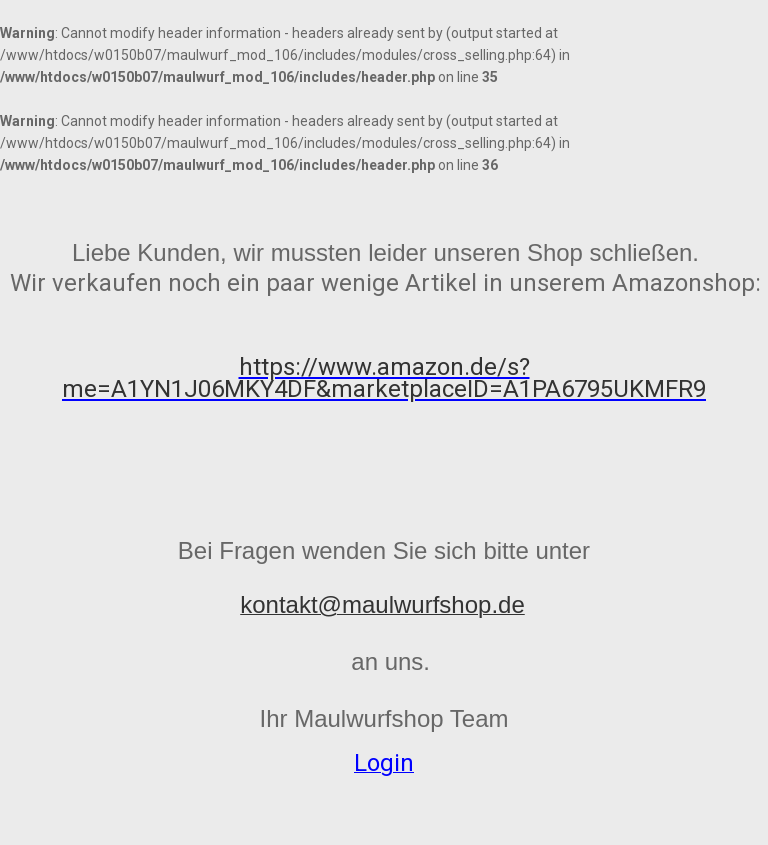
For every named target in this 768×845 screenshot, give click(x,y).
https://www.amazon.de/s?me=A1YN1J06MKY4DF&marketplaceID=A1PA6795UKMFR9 (384, 378)
